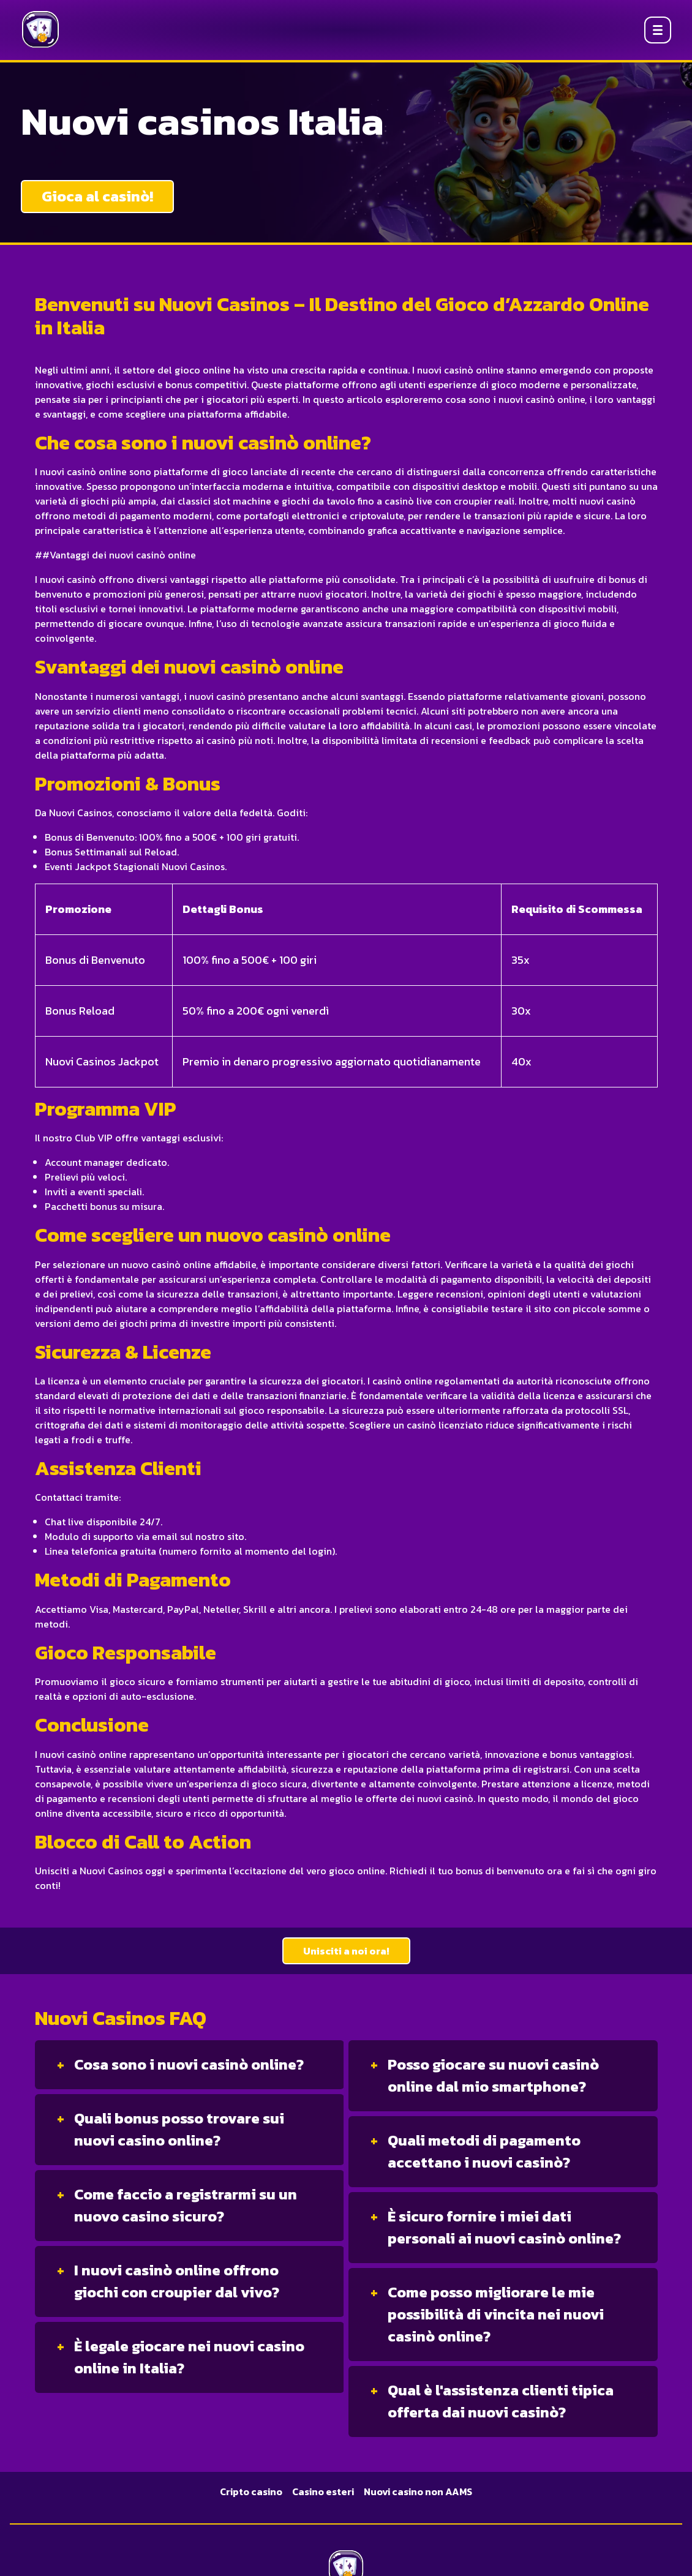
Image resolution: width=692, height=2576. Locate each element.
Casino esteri (323, 2491)
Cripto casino (251, 2491)
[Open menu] (657, 30)
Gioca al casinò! (97, 196)
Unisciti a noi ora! (346, 1950)
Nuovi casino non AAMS (418, 2491)
